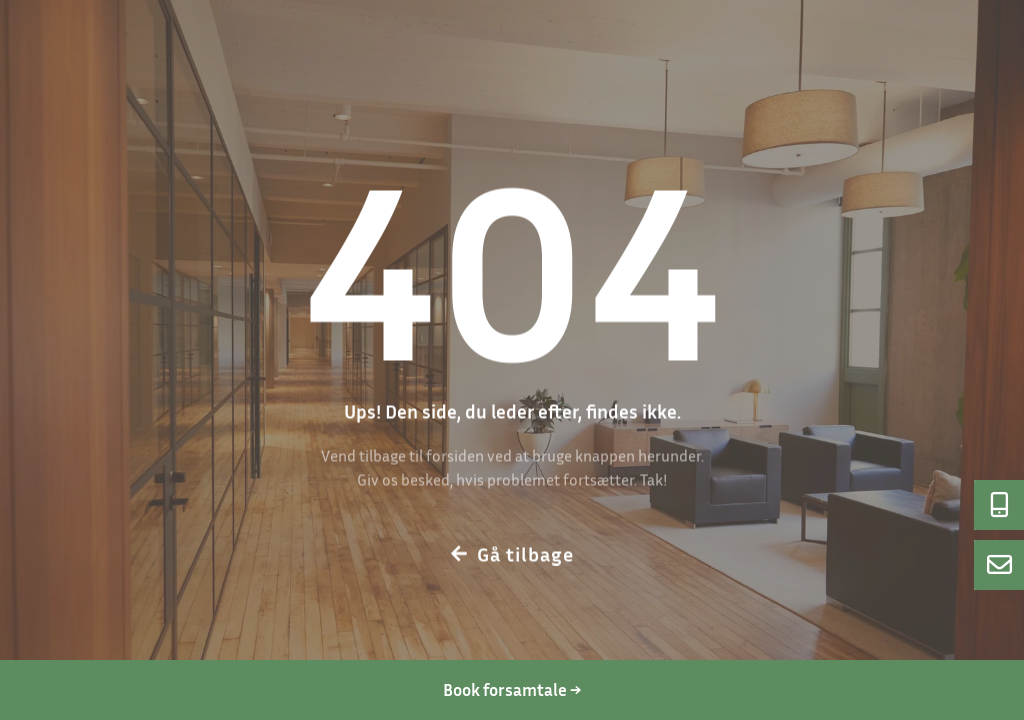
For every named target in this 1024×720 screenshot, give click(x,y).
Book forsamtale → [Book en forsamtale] (512, 689)
